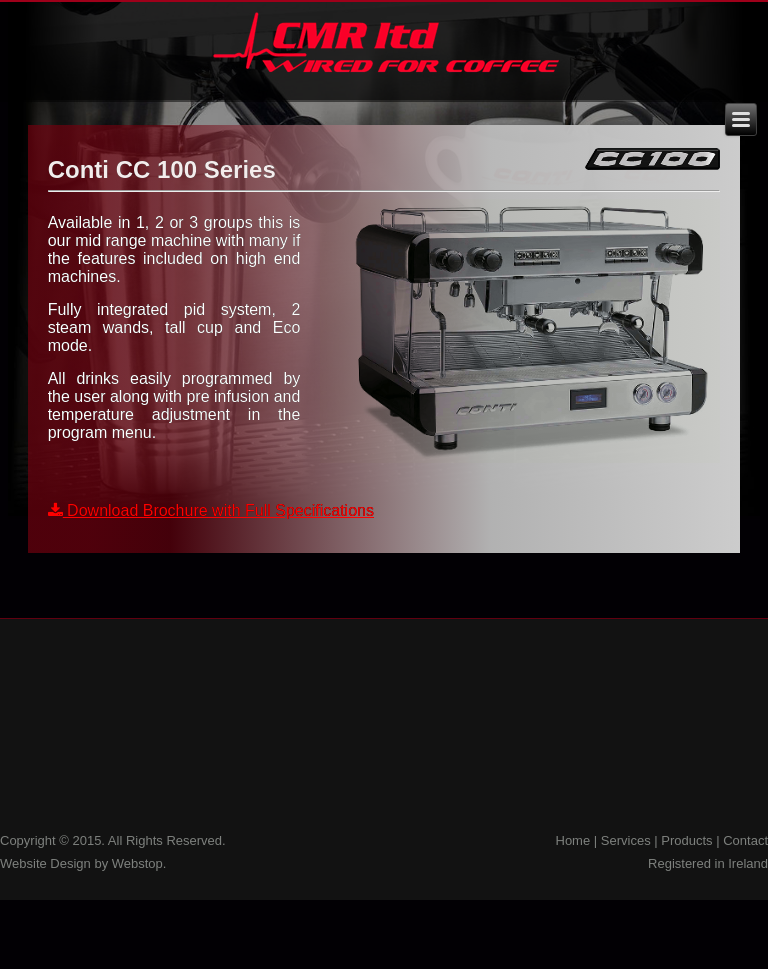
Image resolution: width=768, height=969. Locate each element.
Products (686, 840)
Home (573, 840)
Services (626, 840)
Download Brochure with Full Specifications (211, 510)
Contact (745, 840)
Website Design (45, 863)
